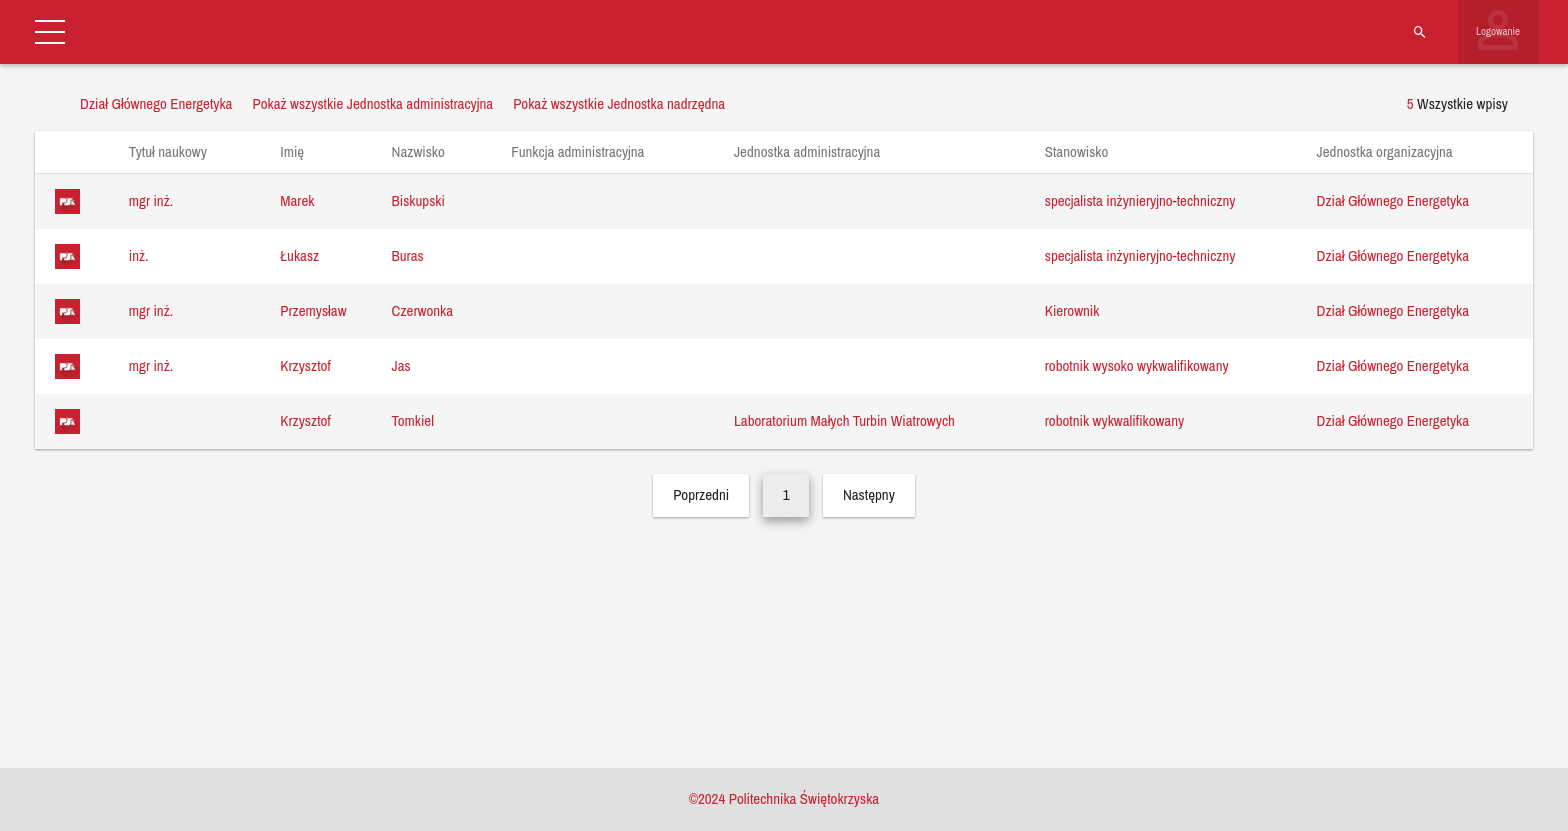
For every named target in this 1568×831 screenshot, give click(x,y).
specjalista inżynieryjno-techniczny (1140, 200)
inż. (139, 255)
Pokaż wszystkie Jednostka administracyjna (372, 103)
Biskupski (418, 200)
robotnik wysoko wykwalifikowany (1137, 365)
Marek (297, 200)
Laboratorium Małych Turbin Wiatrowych (844, 420)
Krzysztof (305, 365)
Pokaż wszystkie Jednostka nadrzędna (619, 103)
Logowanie (1498, 31)
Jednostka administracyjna (817, 151)
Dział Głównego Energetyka (1393, 200)
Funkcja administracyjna (587, 151)
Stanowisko (1086, 151)
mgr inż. (151, 200)
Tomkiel (413, 420)
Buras (408, 255)
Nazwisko (428, 151)
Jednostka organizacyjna (1395, 151)
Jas (401, 365)
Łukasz (299, 255)
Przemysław (313, 310)
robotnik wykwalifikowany (1114, 420)
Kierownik (1072, 310)
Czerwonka (423, 310)
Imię (301, 151)
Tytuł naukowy (177, 151)
